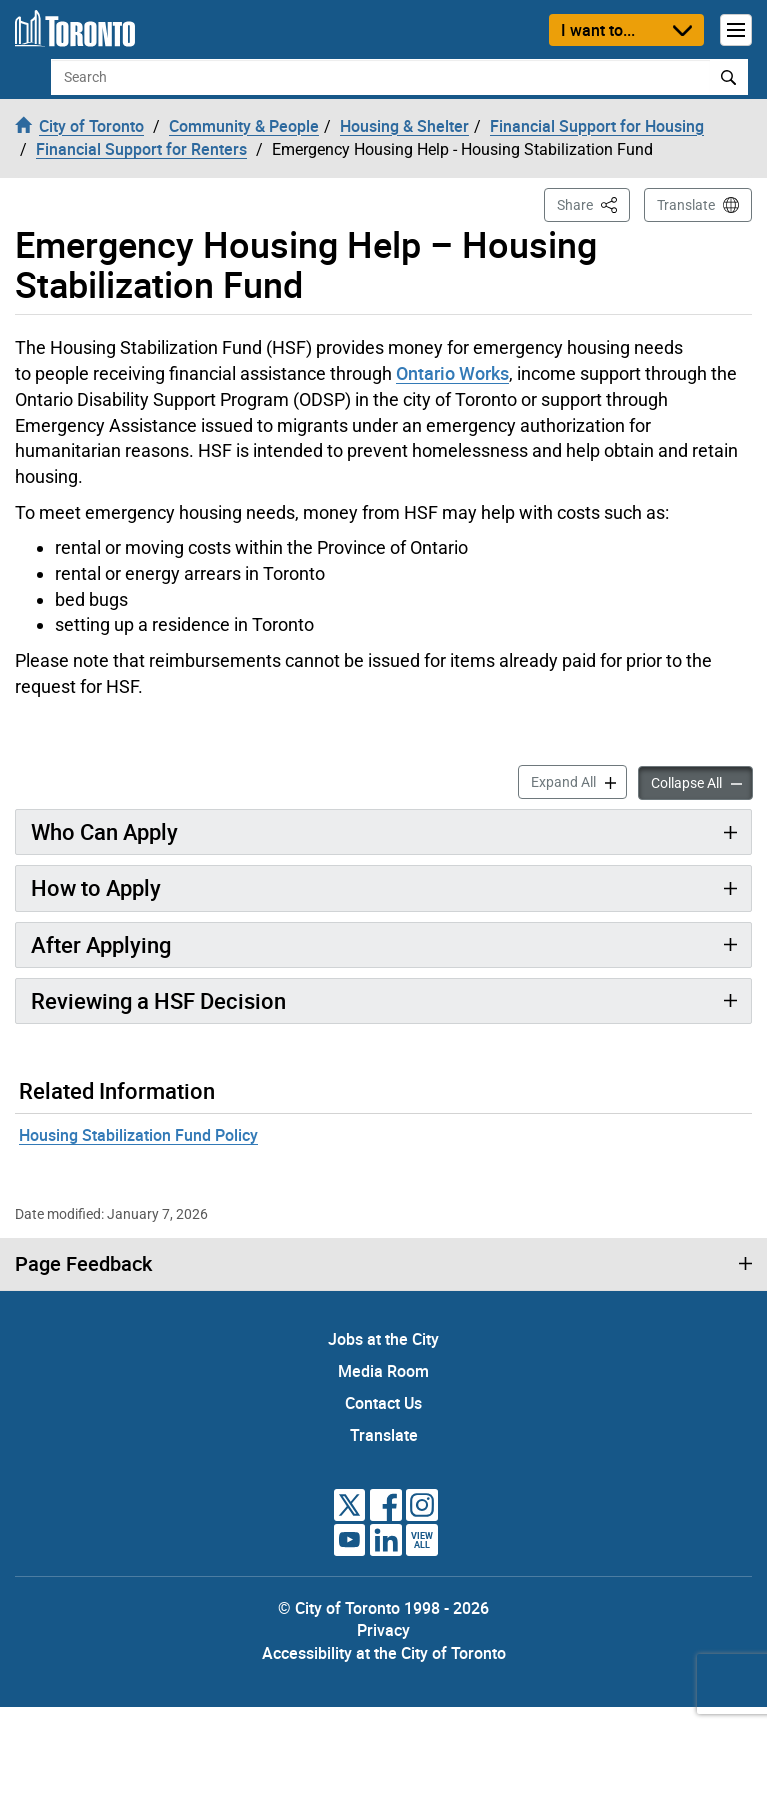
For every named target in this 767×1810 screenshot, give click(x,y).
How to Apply (96, 887)
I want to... (598, 30)
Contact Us (383, 1403)
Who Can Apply (104, 831)
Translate (686, 205)
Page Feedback (83, 1264)
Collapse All (702, 781)
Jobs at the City (383, 1339)
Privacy (383, 1630)
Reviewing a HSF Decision (158, 1000)
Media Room (383, 1371)
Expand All (579, 780)
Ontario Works (452, 373)
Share (593, 203)
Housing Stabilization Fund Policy (138, 1135)
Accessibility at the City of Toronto (384, 1653)
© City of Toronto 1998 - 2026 (383, 1608)
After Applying (101, 944)
